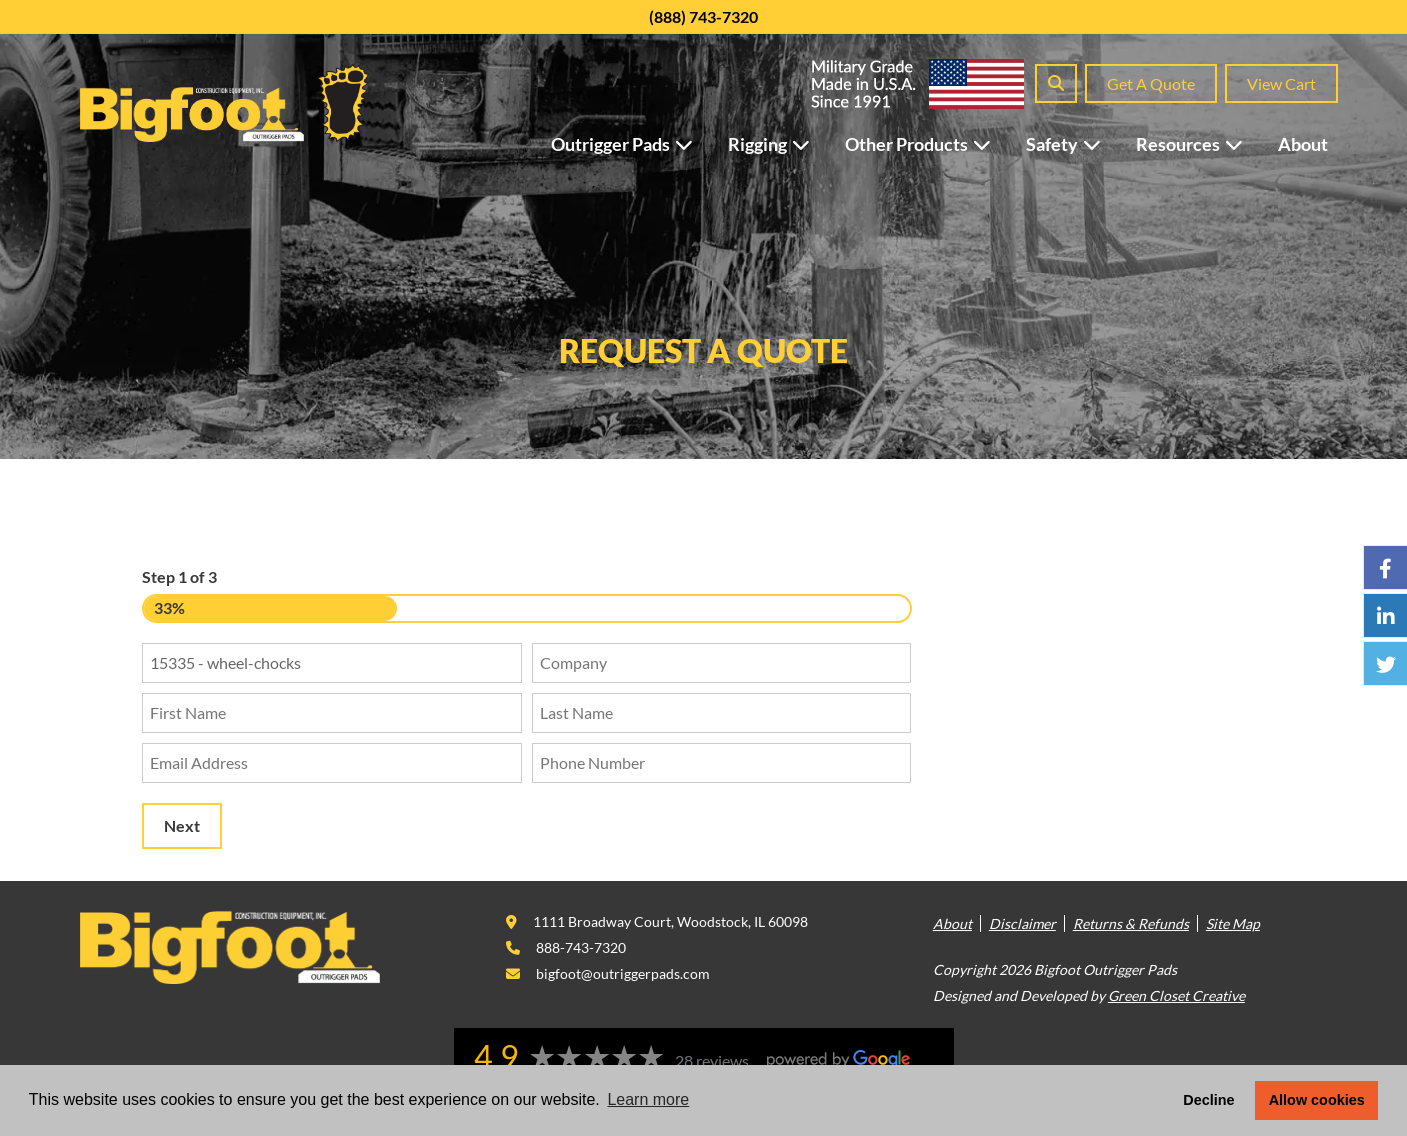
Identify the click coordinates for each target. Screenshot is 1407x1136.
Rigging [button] (779, 144)
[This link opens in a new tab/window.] (657, 921)
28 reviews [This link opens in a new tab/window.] (712, 1060)
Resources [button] (1199, 144)
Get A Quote (1151, 83)
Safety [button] (1073, 144)
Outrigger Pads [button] (632, 144)
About (1303, 144)
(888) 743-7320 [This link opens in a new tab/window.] (703, 16)
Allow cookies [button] (1317, 1100)
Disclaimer (1022, 923)
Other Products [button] (928, 144)
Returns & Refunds (1131, 923)
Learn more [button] (648, 1099)
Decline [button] (1208, 1100)
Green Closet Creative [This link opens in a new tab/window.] (1176, 995)
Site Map (1233, 923)
